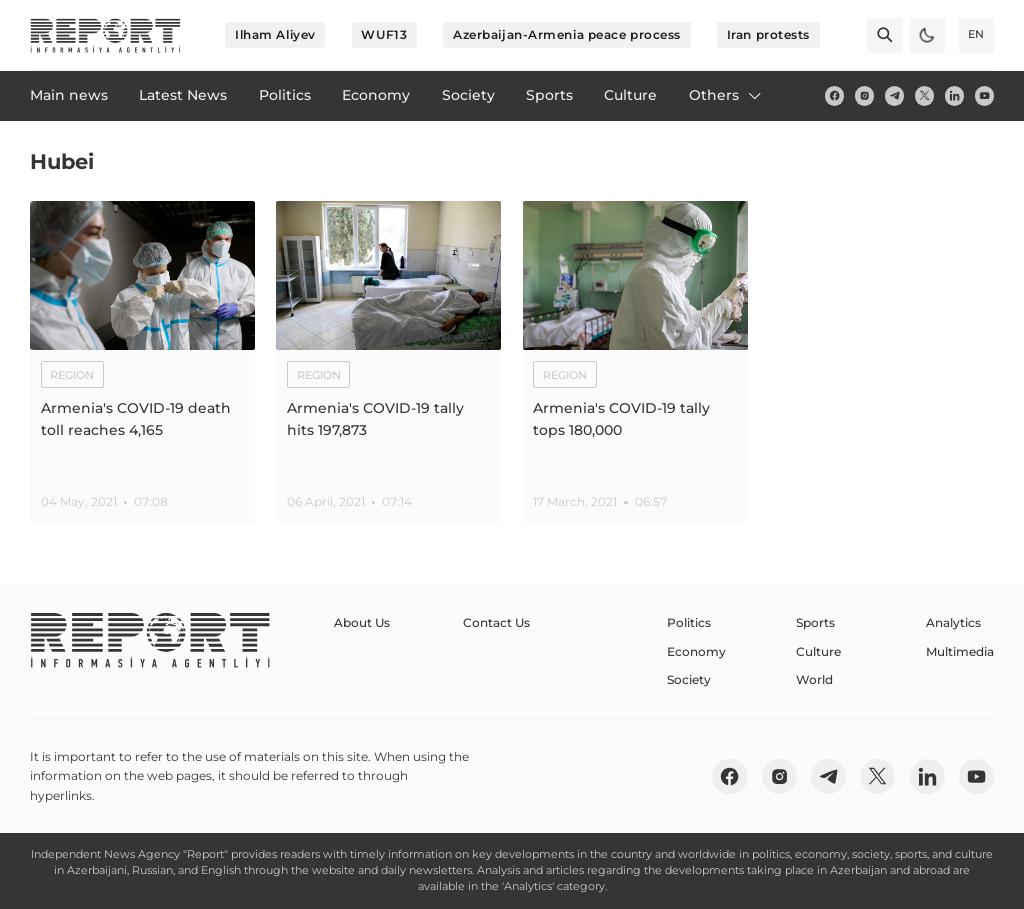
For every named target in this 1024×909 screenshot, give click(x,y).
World (814, 679)
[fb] (834, 95)
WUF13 (384, 34)
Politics (689, 622)
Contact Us (496, 622)
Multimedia (960, 651)
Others (726, 95)
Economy (696, 651)
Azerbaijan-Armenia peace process (567, 34)
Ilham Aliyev (275, 34)
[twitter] (924, 95)
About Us (362, 622)
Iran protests (768, 34)
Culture (818, 651)
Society (689, 679)
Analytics (953, 622)
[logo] (105, 35)
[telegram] (894, 95)
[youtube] (984, 95)
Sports (815, 622)
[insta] (864, 95)
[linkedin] (954, 95)
